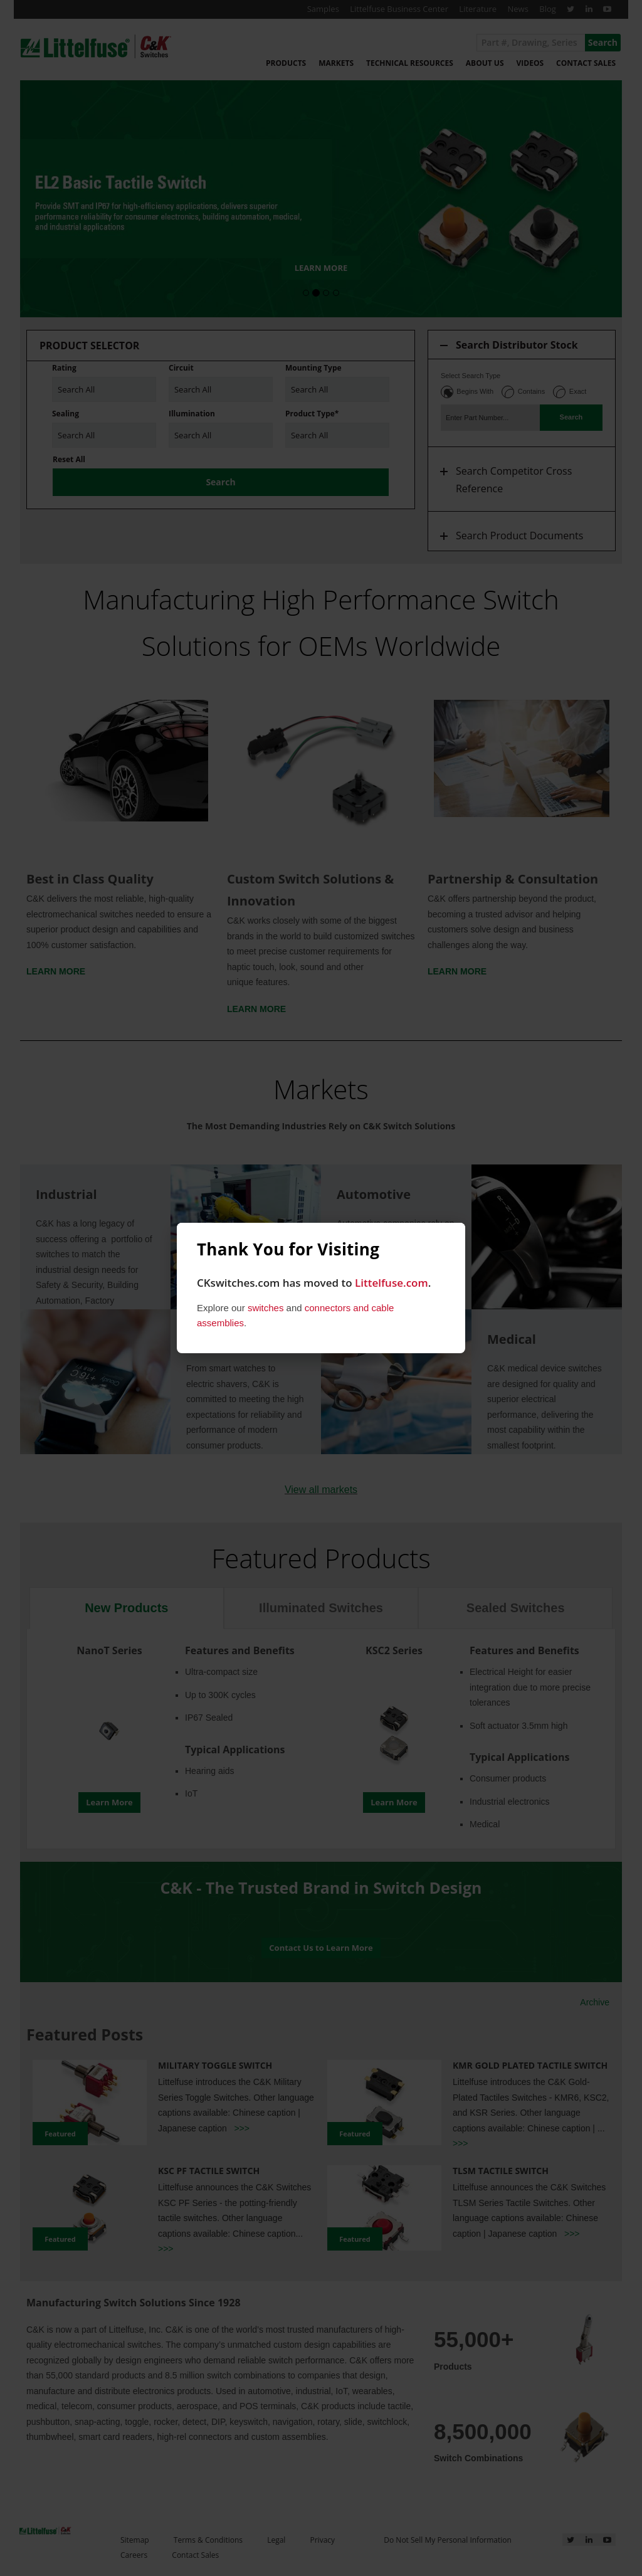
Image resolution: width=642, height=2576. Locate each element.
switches (266, 1307)
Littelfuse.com (391, 1282)
